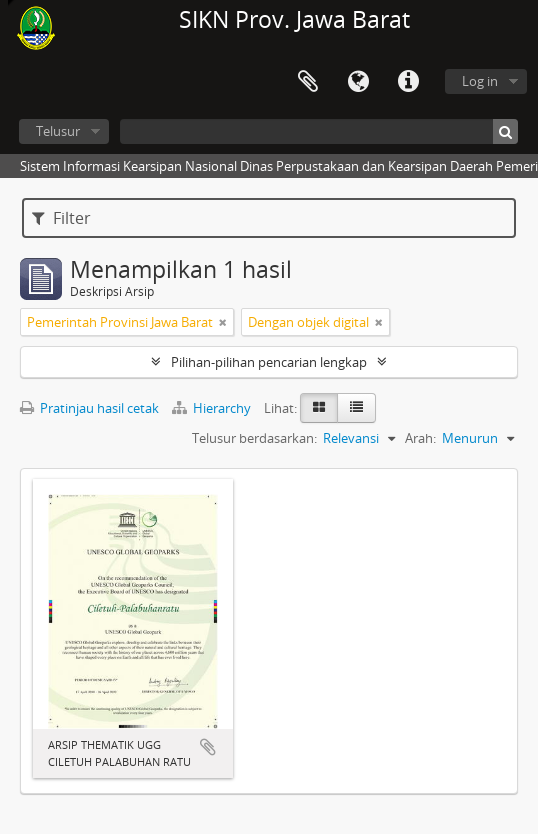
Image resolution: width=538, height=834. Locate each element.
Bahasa (358, 82)
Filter (61, 218)
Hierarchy (213, 408)
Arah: (420, 438)
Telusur (58, 131)
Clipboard (308, 82)
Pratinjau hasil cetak (89, 408)
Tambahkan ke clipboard (208, 747)
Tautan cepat (408, 82)
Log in (480, 81)
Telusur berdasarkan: (254, 438)
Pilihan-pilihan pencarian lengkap (269, 362)
